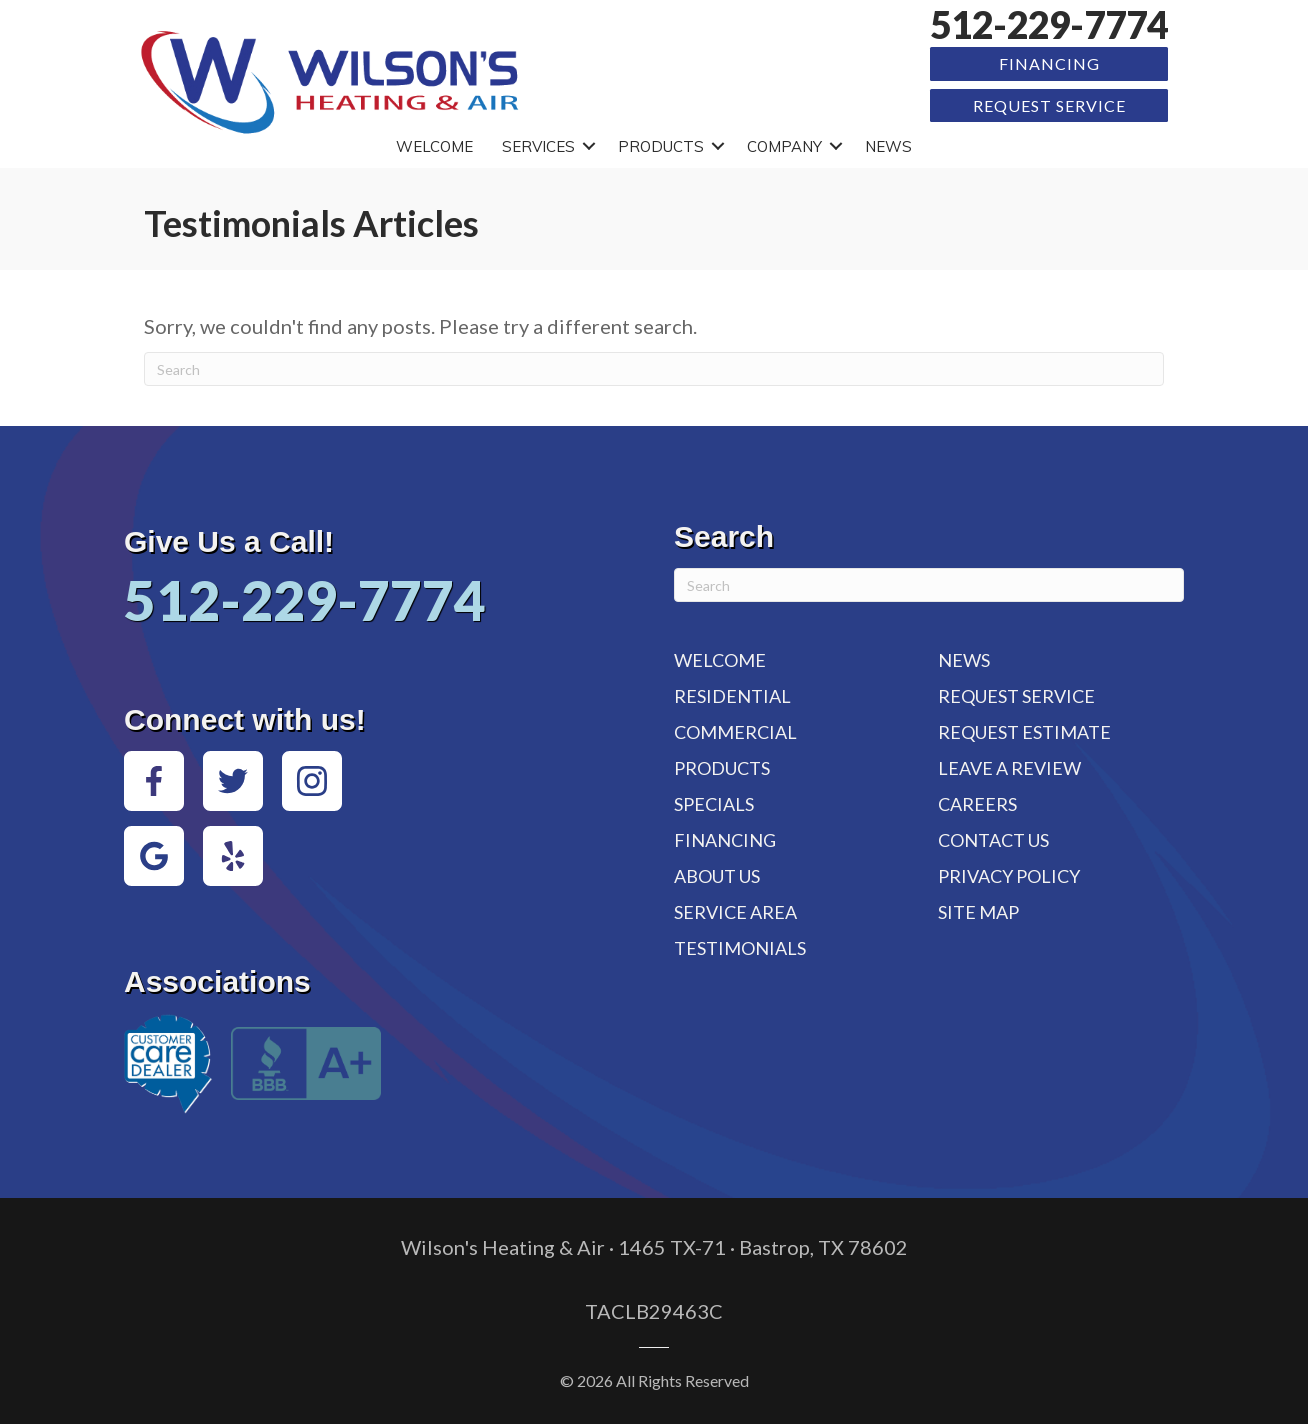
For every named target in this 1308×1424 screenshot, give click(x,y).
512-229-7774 (1049, 24)
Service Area (735, 912)
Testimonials (740, 948)
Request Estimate (1024, 732)
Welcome (434, 146)
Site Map (978, 912)
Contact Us (993, 840)
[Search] (654, 369)
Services (538, 146)
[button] (589, 146)
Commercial (735, 732)
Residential (732, 696)
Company (784, 146)
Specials (714, 804)
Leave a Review (1009, 768)
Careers (977, 804)
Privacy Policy (1009, 876)
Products (661, 146)
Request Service (1049, 105)
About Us (717, 876)
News (888, 146)
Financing (1049, 63)
